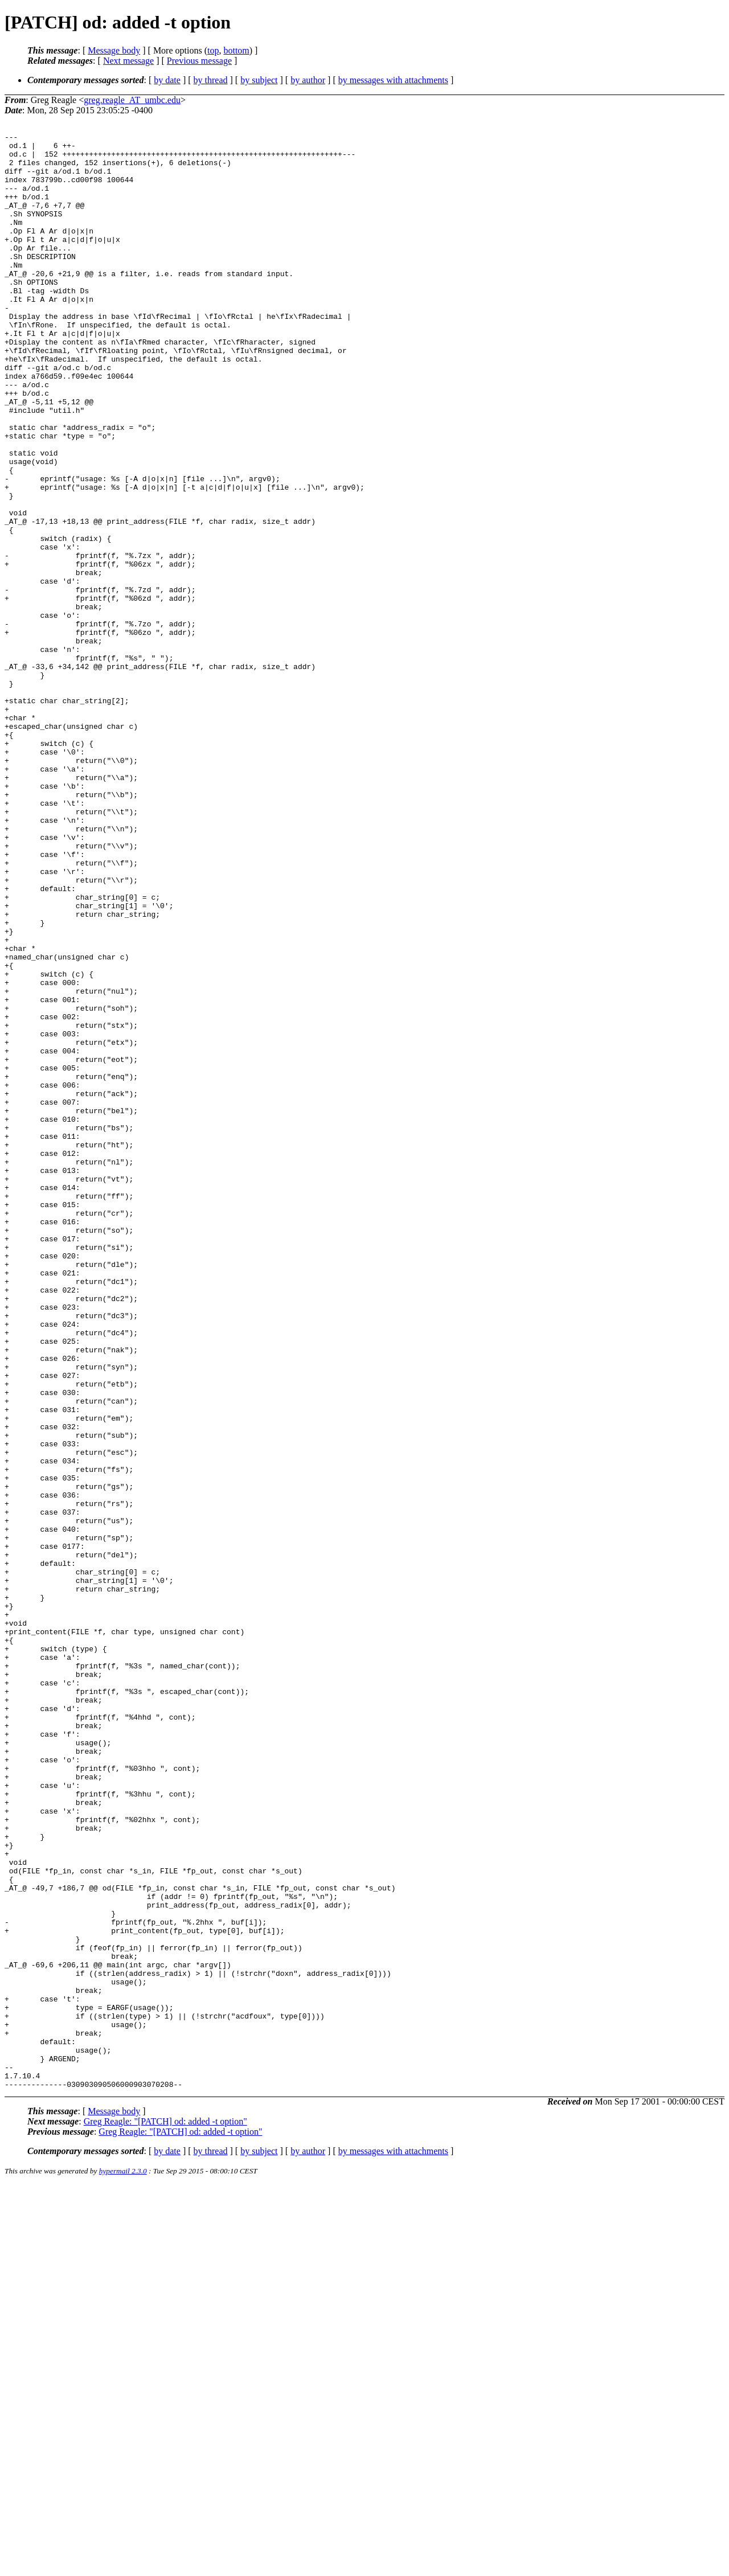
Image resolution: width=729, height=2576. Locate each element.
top (213, 50)
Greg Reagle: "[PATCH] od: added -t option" (165, 2512)
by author (307, 80)
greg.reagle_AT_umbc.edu (132, 100)
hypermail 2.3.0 (123, 2562)
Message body (114, 50)
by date (167, 80)
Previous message (199, 60)
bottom (236, 50)
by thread (211, 80)
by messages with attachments (393, 80)
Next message (128, 60)
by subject (258, 80)
